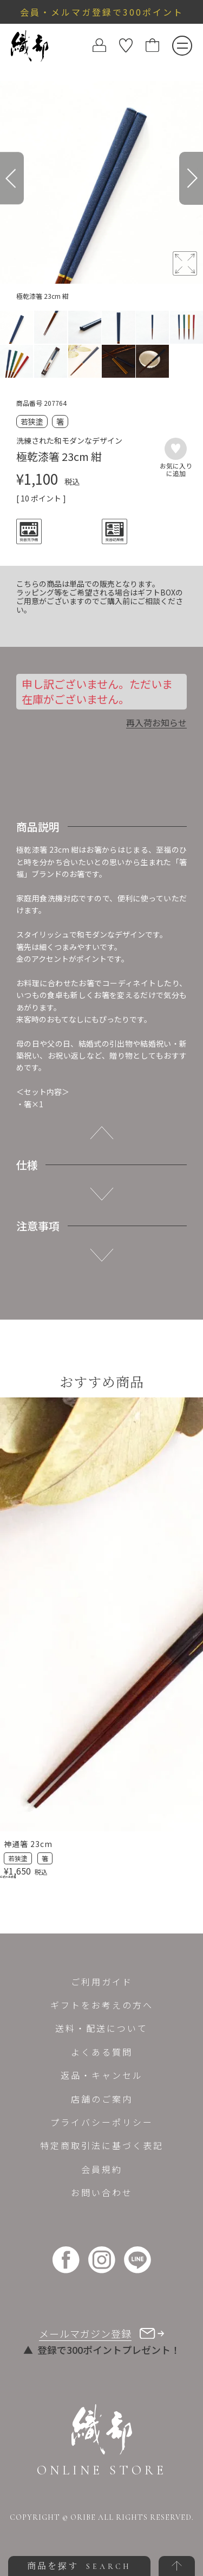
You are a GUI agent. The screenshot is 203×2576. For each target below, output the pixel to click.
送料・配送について (101, 2028)
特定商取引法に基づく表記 (101, 2145)
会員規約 (101, 2169)
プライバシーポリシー (101, 2122)
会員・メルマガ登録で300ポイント (102, 11)
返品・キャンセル (102, 2075)
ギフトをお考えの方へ (101, 2004)
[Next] (191, 178)
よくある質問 (102, 2051)
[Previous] (12, 178)
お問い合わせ (102, 2192)
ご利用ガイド (102, 1981)
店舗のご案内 (102, 2098)
